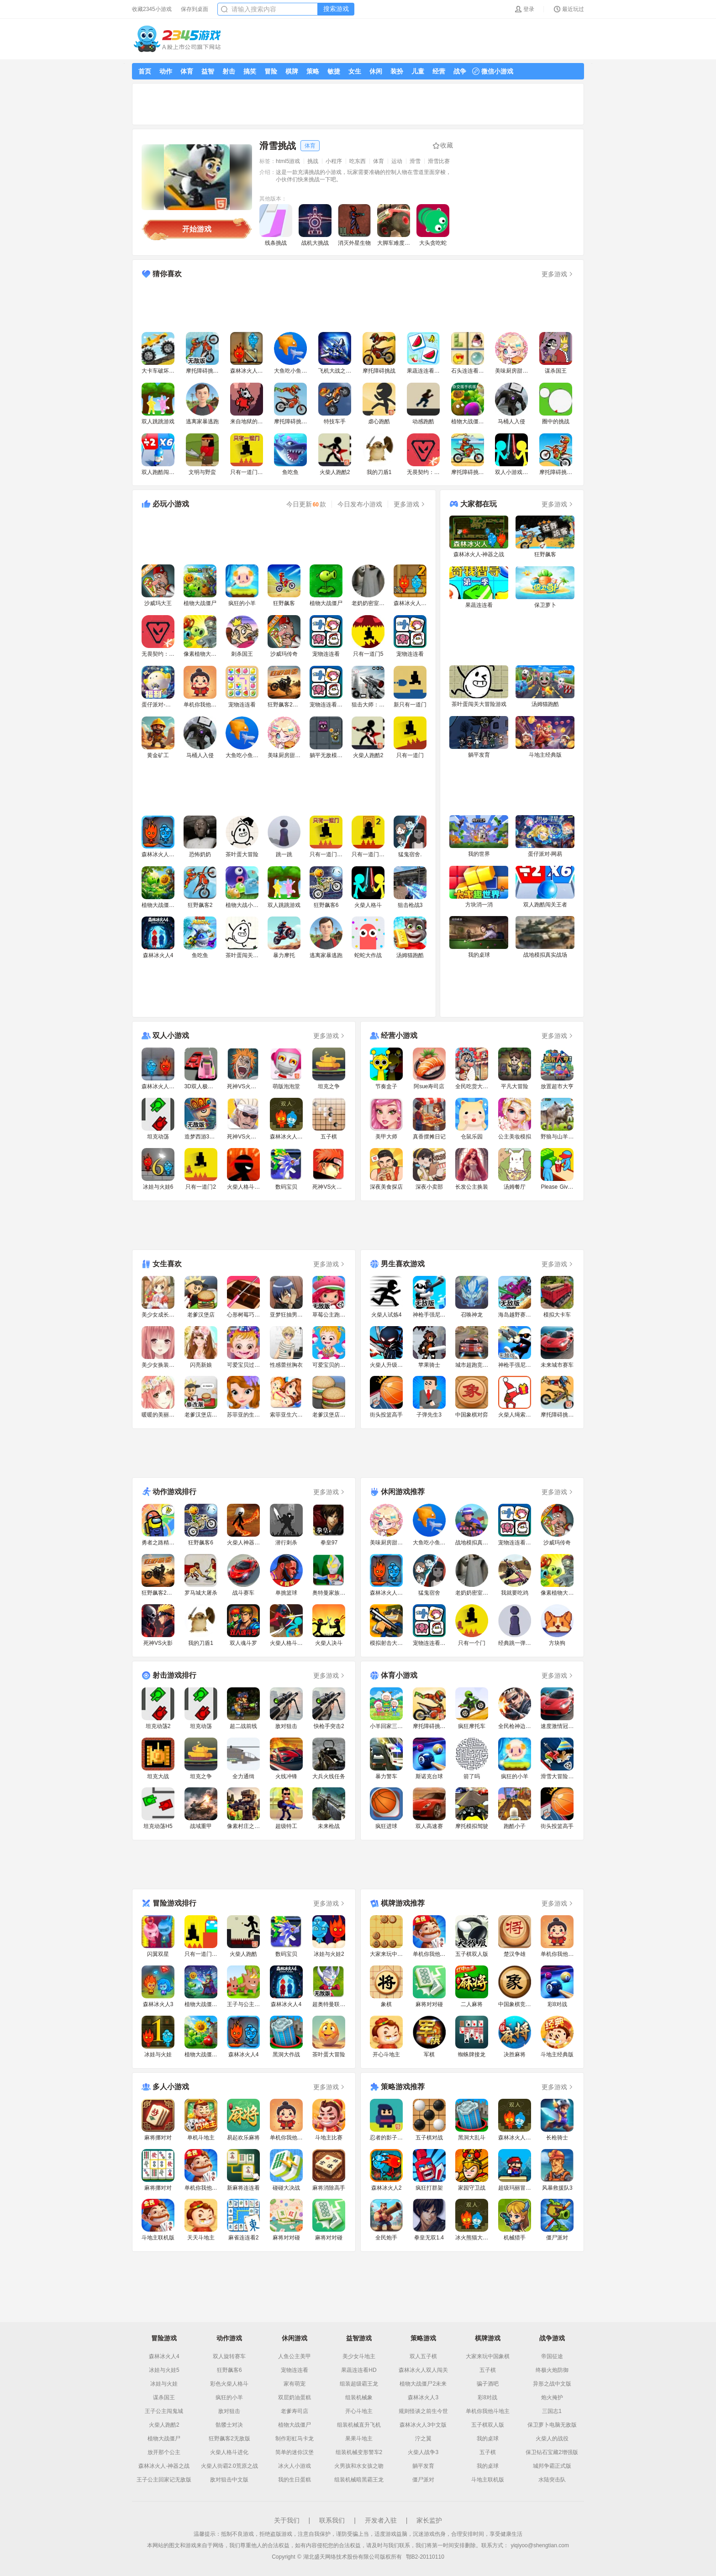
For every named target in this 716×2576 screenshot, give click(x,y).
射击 (228, 71)
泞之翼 (423, 2438)
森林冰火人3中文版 (423, 2425)
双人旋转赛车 (229, 2356)
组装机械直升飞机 (359, 2425)
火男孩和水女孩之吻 (359, 2466)
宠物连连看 (294, 2370)
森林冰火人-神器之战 (164, 2466)
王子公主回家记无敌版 (164, 2479)
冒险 (270, 71)
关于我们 (287, 2520)
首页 (144, 71)
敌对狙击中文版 (229, 2479)
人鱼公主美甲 (294, 2356)
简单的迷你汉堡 (294, 2452)
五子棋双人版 (487, 2425)
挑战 (312, 161)
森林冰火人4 (164, 2356)
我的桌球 (488, 2438)
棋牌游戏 (487, 2338)
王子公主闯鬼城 (164, 2411)
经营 (438, 71)
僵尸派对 (423, 2479)
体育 (186, 71)
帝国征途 (552, 2356)
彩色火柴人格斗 (229, 2384)
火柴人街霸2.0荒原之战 (229, 2466)
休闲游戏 (294, 2338)
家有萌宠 (294, 2384)
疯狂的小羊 (229, 2397)
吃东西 (357, 161)
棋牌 (291, 71)
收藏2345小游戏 (152, 9)
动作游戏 (229, 2338)
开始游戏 (196, 229)
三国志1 (552, 2411)
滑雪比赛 (439, 161)
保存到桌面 (194, 9)
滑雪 (415, 161)
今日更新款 (306, 504)
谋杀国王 (164, 2397)
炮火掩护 (552, 2397)
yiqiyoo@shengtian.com (540, 2545)
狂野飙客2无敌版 (229, 2438)
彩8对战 (487, 2397)
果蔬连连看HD (358, 2370)
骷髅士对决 (229, 2425)
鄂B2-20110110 (425, 2557)
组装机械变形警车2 (359, 2452)
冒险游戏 (164, 2338)
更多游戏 (558, 274)
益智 (207, 71)
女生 (354, 71)
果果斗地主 (359, 2438)
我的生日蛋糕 (294, 2479)
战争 (459, 71)
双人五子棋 (423, 2356)
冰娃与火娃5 (164, 2370)
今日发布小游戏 (359, 504)
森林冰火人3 (423, 2397)
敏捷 (333, 71)
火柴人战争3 (423, 2452)
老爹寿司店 (294, 2411)
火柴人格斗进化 (229, 2452)
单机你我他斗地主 (488, 2411)
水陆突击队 (552, 2479)
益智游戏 (359, 2338)
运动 (396, 161)
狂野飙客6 (229, 2370)
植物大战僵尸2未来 (423, 2384)
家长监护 (429, 2520)
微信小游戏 (492, 71)
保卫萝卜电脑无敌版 (552, 2425)
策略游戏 (423, 2338)
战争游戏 (552, 2338)
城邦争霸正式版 (552, 2466)
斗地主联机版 (487, 2479)
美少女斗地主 (358, 2356)
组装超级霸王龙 (359, 2384)
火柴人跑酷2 (164, 2425)
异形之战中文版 (552, 2384)
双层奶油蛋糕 (294, 2397)
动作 (165, 71)
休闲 (375, 71)
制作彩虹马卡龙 (294, 2438)
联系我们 (332, 2520)
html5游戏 (288, 161)
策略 (312, 71)
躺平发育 (423, 2466)
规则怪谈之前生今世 (423, 2411)
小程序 (334, 161)
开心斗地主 (359, 2411)
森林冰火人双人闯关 (423, 2370)
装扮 (396, 71)
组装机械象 (359, 2397)
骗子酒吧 (488, 2384)
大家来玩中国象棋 (488, 2356)
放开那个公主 (163, 2452)
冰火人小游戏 (294, 2466)
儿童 (417, 71)
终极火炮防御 (552, 2370)
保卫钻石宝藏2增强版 (552, 2452)
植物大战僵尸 (163, 2438)
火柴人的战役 (552, 2438)
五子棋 (487, 2370)
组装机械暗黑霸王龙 (359, 2479)
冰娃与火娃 (164, 2384)
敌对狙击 (229, 2411)
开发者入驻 (381, 2520)
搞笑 (249, 71)
